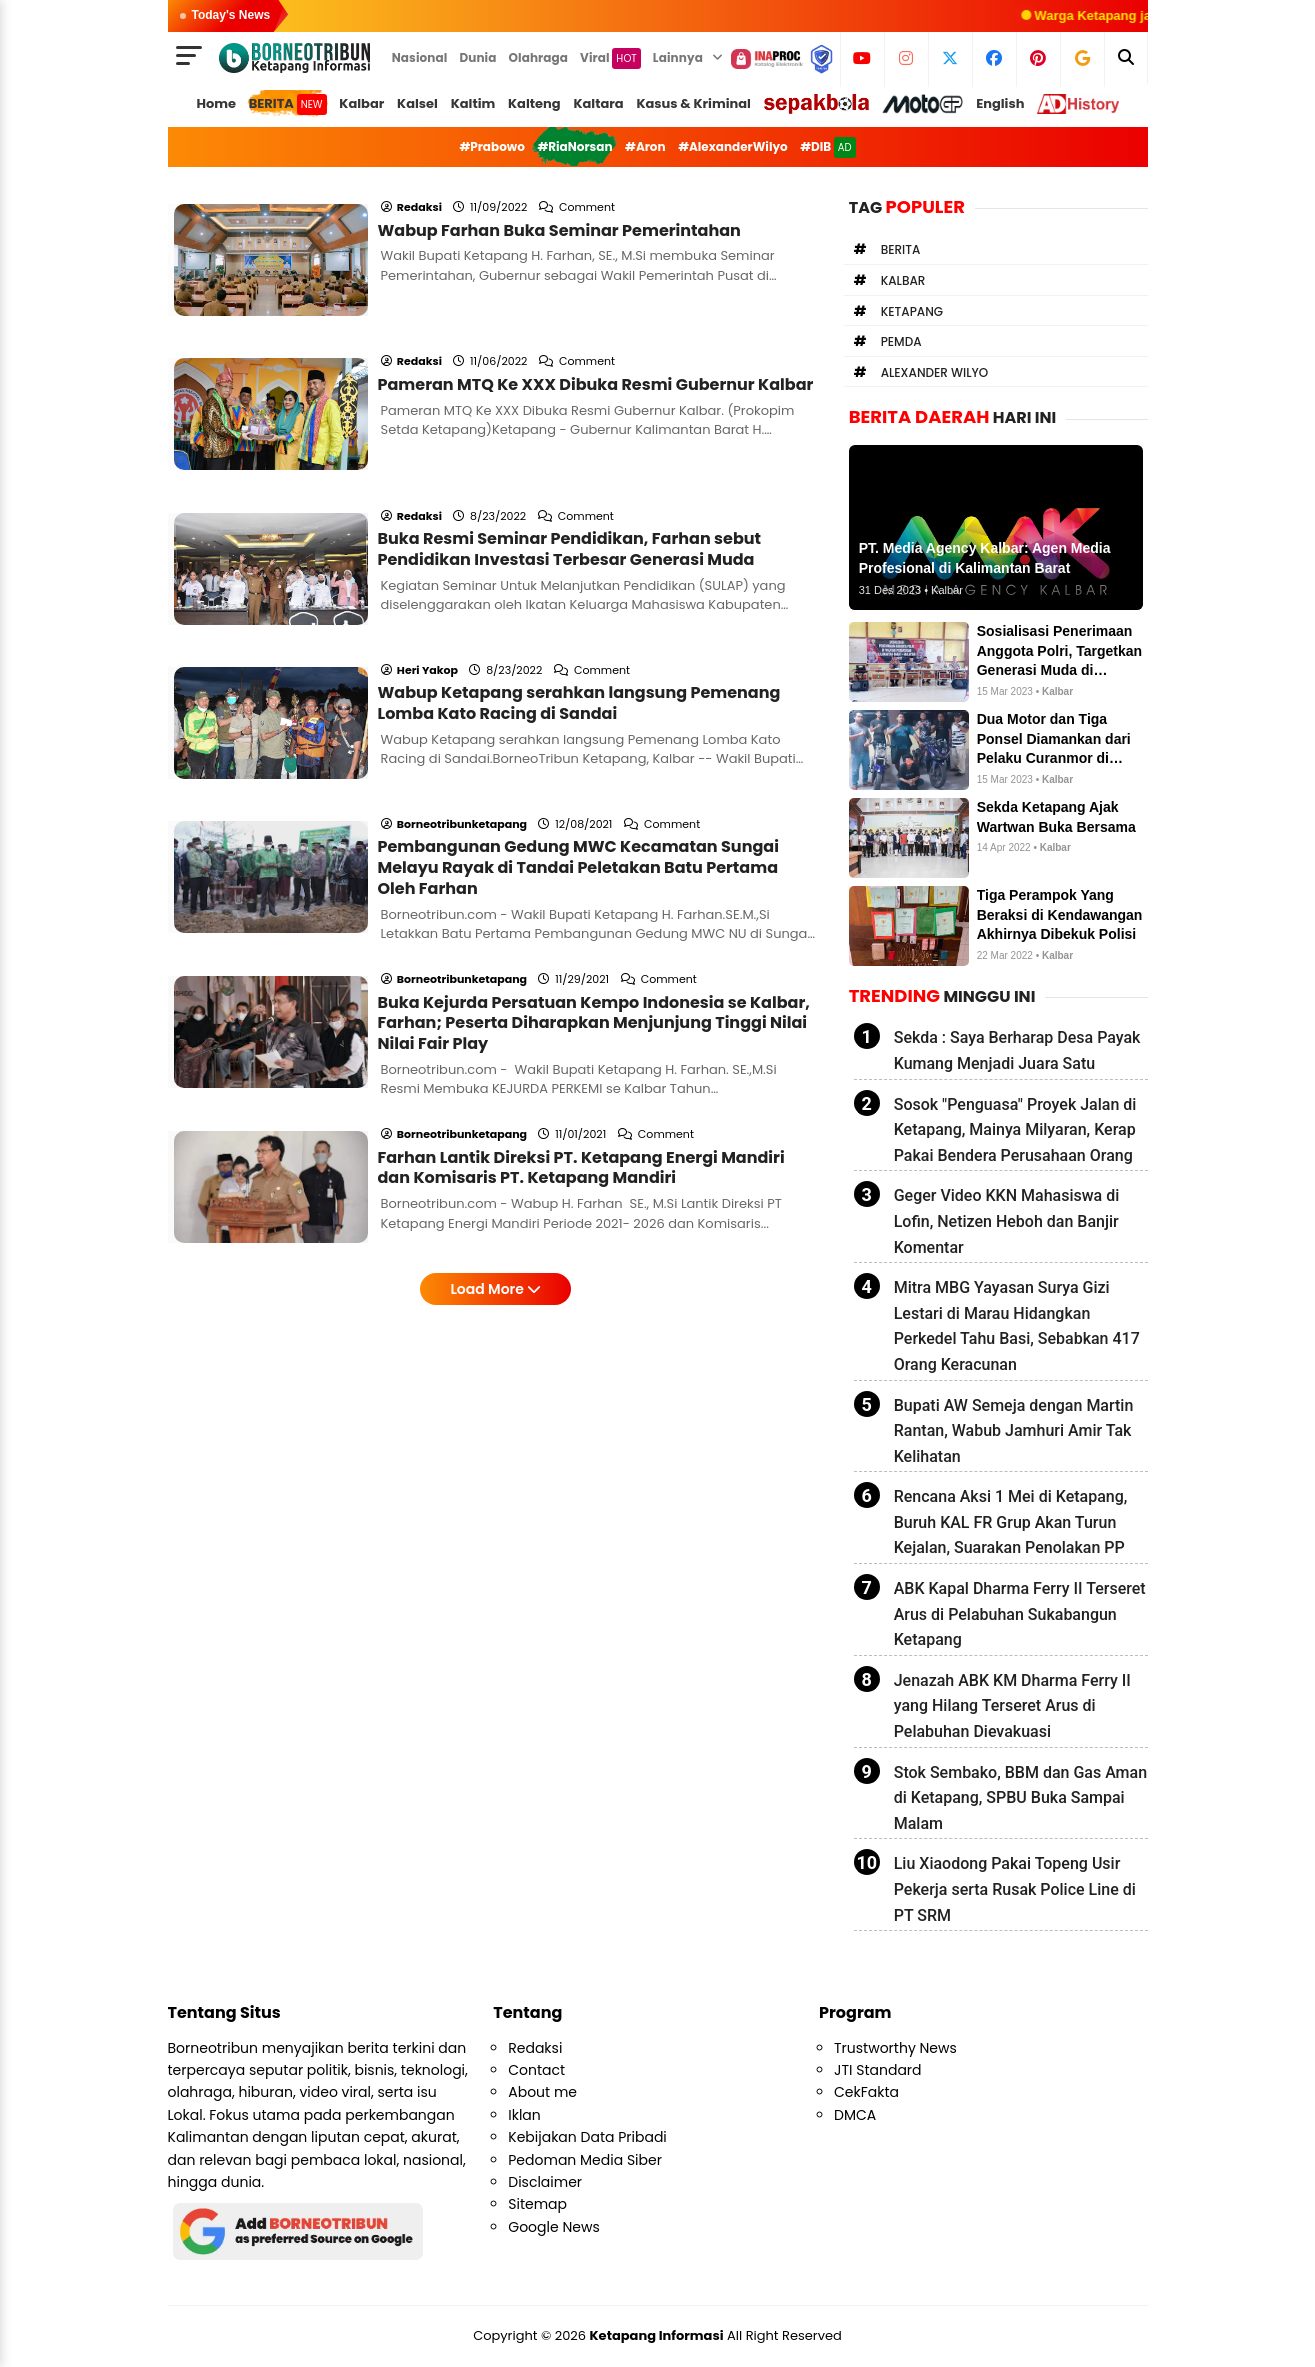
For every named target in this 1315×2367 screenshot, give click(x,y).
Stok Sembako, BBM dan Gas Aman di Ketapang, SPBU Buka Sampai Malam (1020, 1798)
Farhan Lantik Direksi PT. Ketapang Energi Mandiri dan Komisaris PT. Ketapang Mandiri (581, 978)
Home (216, 103)
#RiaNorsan (574, 146)
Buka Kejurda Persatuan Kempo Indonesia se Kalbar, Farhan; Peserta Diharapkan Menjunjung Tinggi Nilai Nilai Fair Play (594, 860)
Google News (553, 2227)
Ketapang (912, 311)
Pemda (901, 341)
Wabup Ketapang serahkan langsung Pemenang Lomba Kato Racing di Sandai (579, 595)
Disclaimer (545, 2182)
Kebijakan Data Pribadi (587, 2137)
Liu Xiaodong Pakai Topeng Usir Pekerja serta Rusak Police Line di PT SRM (1015, 1889)
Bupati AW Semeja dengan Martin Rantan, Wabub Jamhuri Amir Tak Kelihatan (1014, 1431)
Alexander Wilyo (935, 372)
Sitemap (537, 2204)
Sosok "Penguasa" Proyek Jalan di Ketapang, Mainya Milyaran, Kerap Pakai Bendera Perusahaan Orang (1015, 1130)
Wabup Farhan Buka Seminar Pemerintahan (559, 203)
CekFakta (866, 2092)
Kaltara (598, 103)
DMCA (855, 2115)
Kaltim (473, 103)
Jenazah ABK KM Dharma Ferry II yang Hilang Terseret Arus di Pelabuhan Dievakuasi (1012, 1706)
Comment (588, 180)
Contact (536, 2070)
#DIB (827, 147)
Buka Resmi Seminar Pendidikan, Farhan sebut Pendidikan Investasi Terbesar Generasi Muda (570, 468)
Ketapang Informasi (657, 2335)
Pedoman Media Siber (585, 2160)
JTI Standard (878, 2070)
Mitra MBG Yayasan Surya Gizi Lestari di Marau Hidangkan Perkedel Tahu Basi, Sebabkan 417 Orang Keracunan (1017, 1326)
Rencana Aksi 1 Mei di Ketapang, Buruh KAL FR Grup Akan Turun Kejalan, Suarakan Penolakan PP (1011, 1522)
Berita (901, 249)
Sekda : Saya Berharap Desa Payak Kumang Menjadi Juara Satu (1017, 1050)
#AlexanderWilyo (733, 146)
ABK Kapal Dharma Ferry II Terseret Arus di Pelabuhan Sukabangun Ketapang (1020, 1614)
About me (542, 2092)
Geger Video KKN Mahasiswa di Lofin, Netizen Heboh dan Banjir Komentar (1007, 1221)
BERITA (288, 104)
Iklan (524, 2115)
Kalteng (534, 103)
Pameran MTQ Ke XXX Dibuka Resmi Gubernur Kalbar (596, 330)
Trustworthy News (895, 2048)
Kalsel (417, 103)
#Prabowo (491, 146)
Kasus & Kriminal (693, 103)
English (1000, 103)
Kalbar (361, 103)
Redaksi (535, 2048)
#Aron (645, 146)
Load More (495, 1099)
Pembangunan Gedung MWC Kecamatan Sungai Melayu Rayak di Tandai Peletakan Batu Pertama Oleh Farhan (578, 732)
